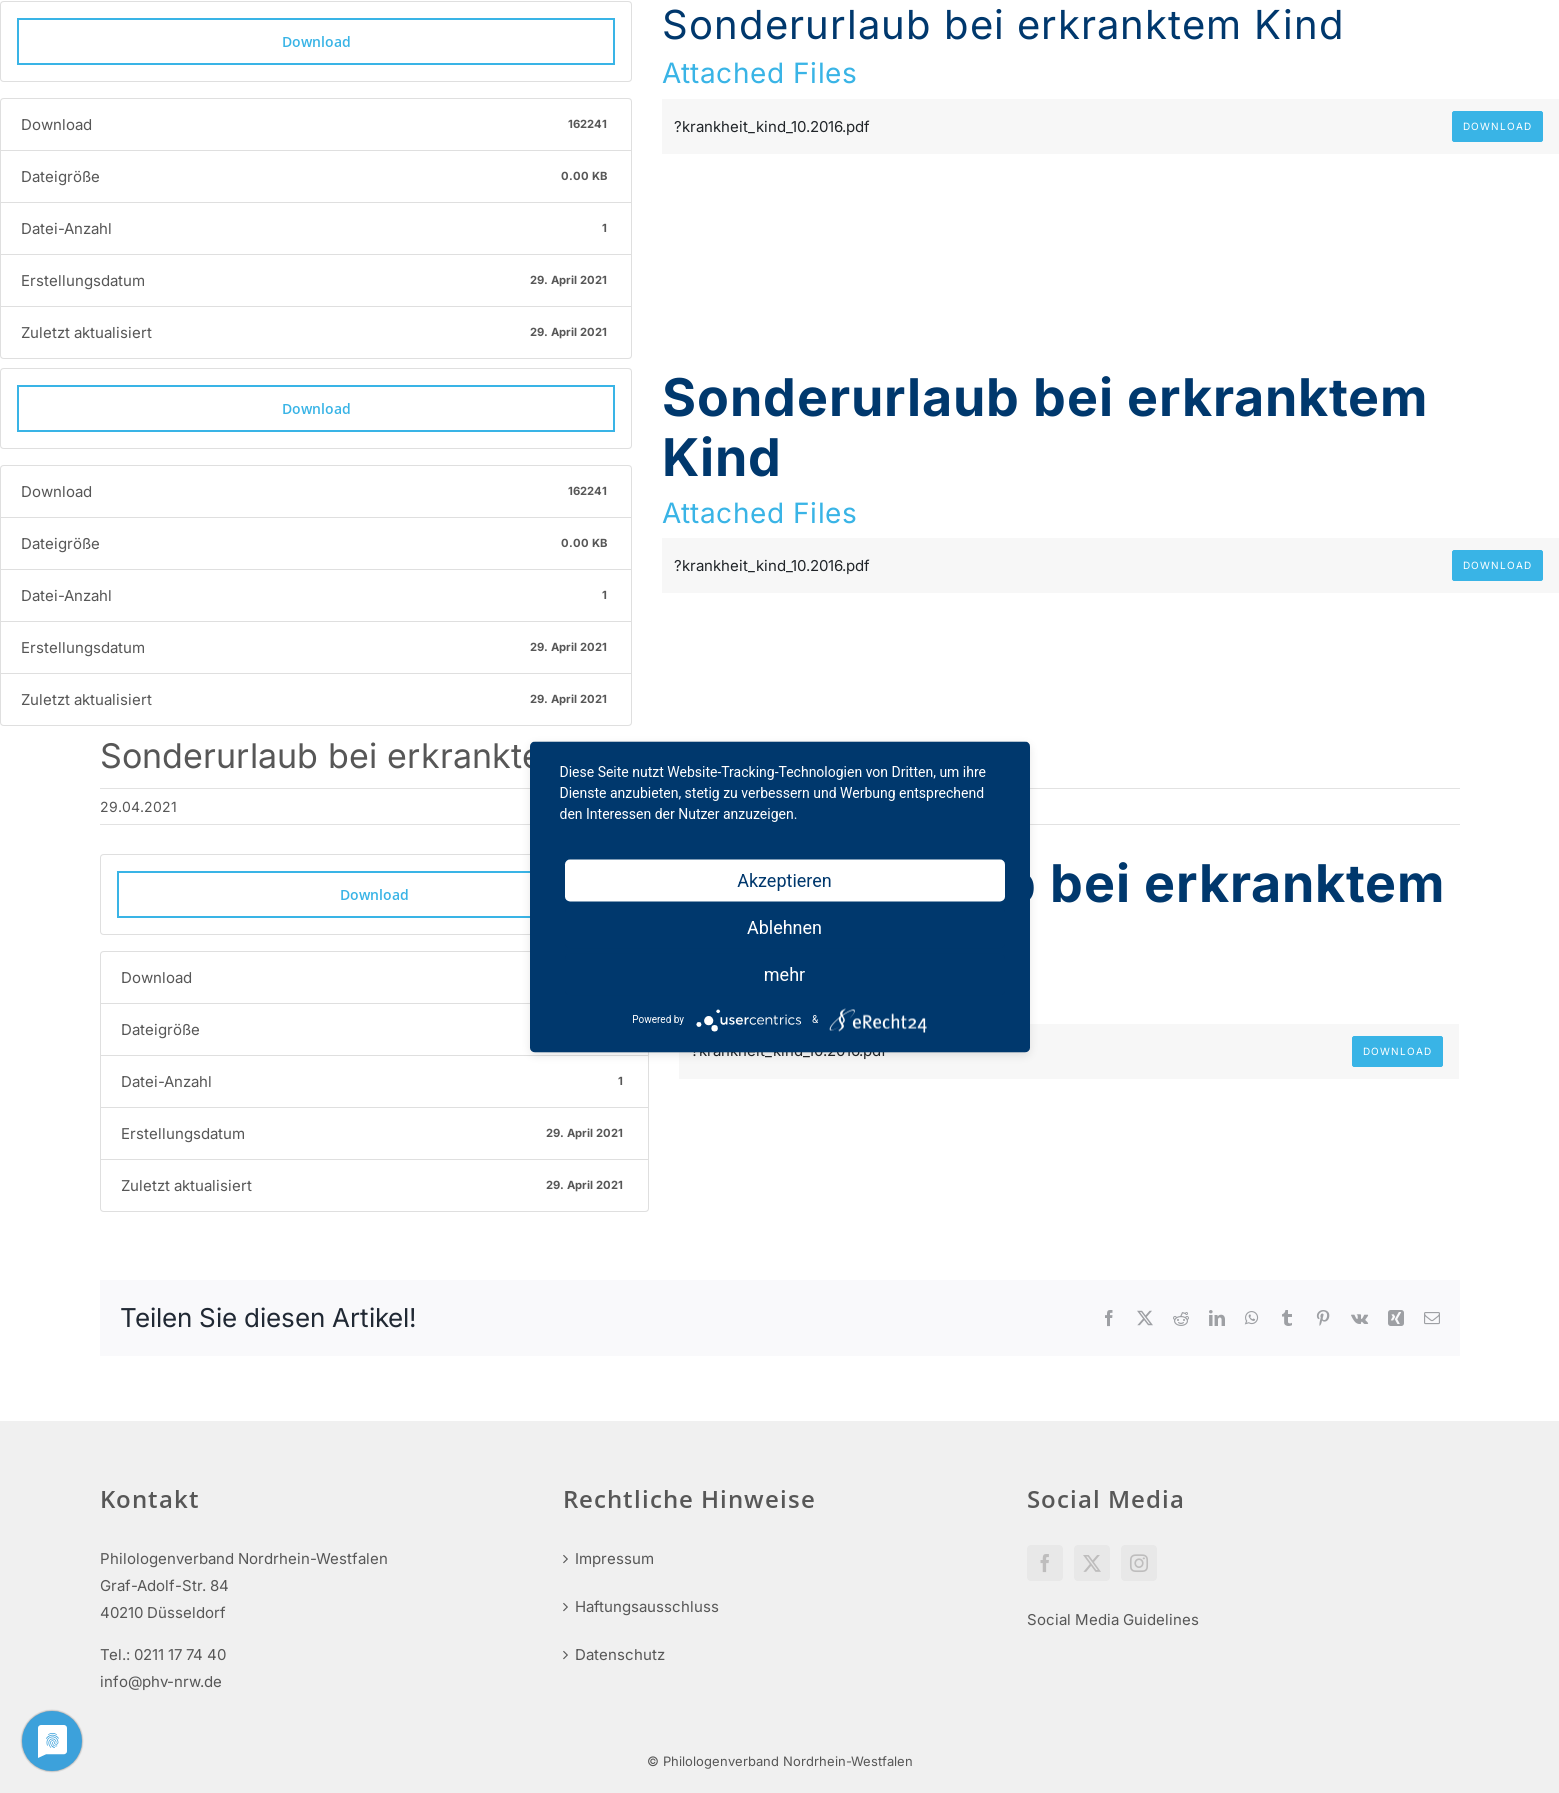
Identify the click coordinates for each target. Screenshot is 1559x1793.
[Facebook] (1045, 1563)
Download (316, 41)
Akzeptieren (784, 879)
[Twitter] (1092, 1563)
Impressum (614, 1558)
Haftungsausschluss (647, 1606)
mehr (784, 973)
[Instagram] (1139, 1563)
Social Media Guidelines (1113, 1619)
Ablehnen (784, 926)
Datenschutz (620, 1654)
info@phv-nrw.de (161, 1681)
